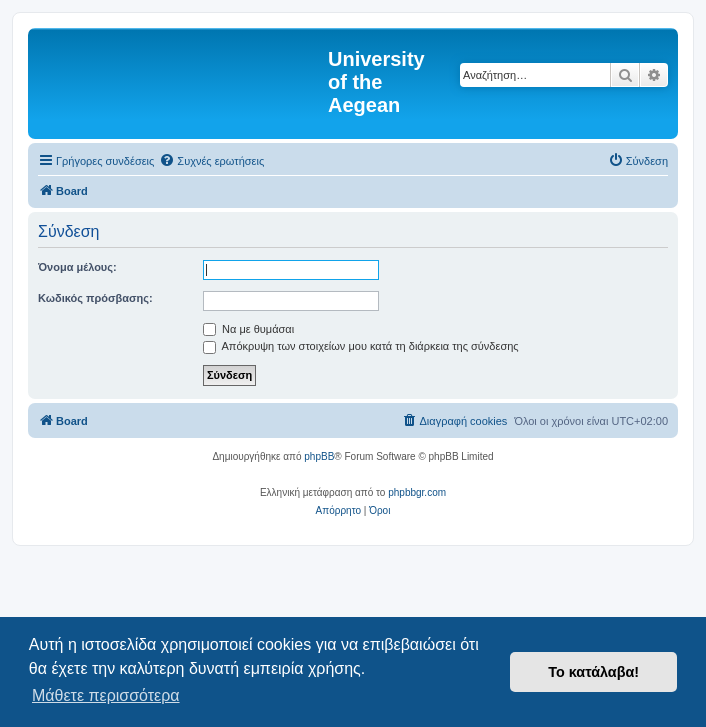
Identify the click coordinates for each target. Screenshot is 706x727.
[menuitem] (211, 161)
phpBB (319, 456)
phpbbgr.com (417, 492)
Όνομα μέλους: (77, 267)
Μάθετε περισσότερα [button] (106, 695)
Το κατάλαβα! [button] (593, 672)
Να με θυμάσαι (248, 329)
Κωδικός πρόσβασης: (95, 298)
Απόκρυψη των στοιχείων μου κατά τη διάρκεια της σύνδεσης (361, 346)
